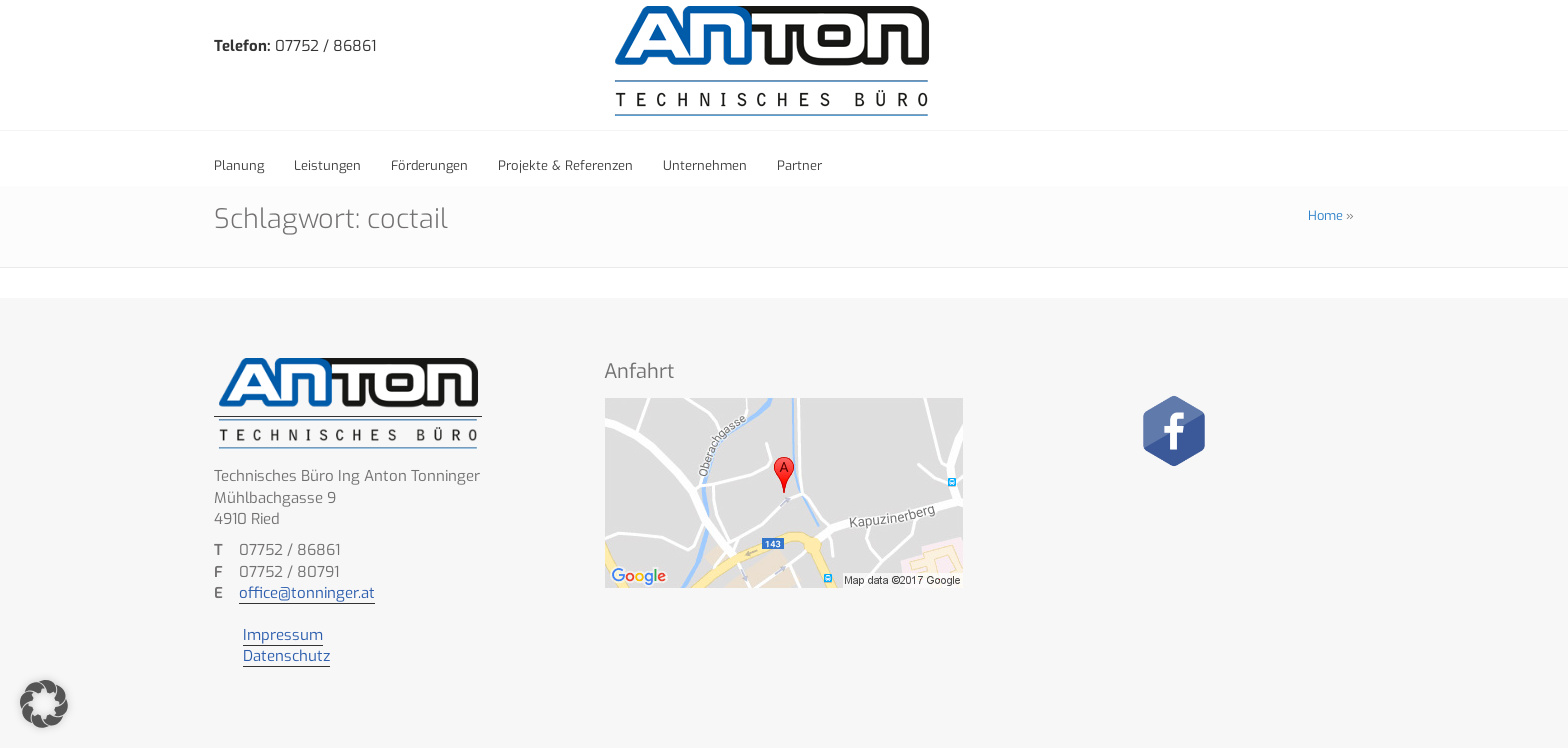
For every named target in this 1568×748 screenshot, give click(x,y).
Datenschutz (286, 656)
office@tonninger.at (307, 593)
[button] (44, 704)
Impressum (283, 635)
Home (1325, 215)
